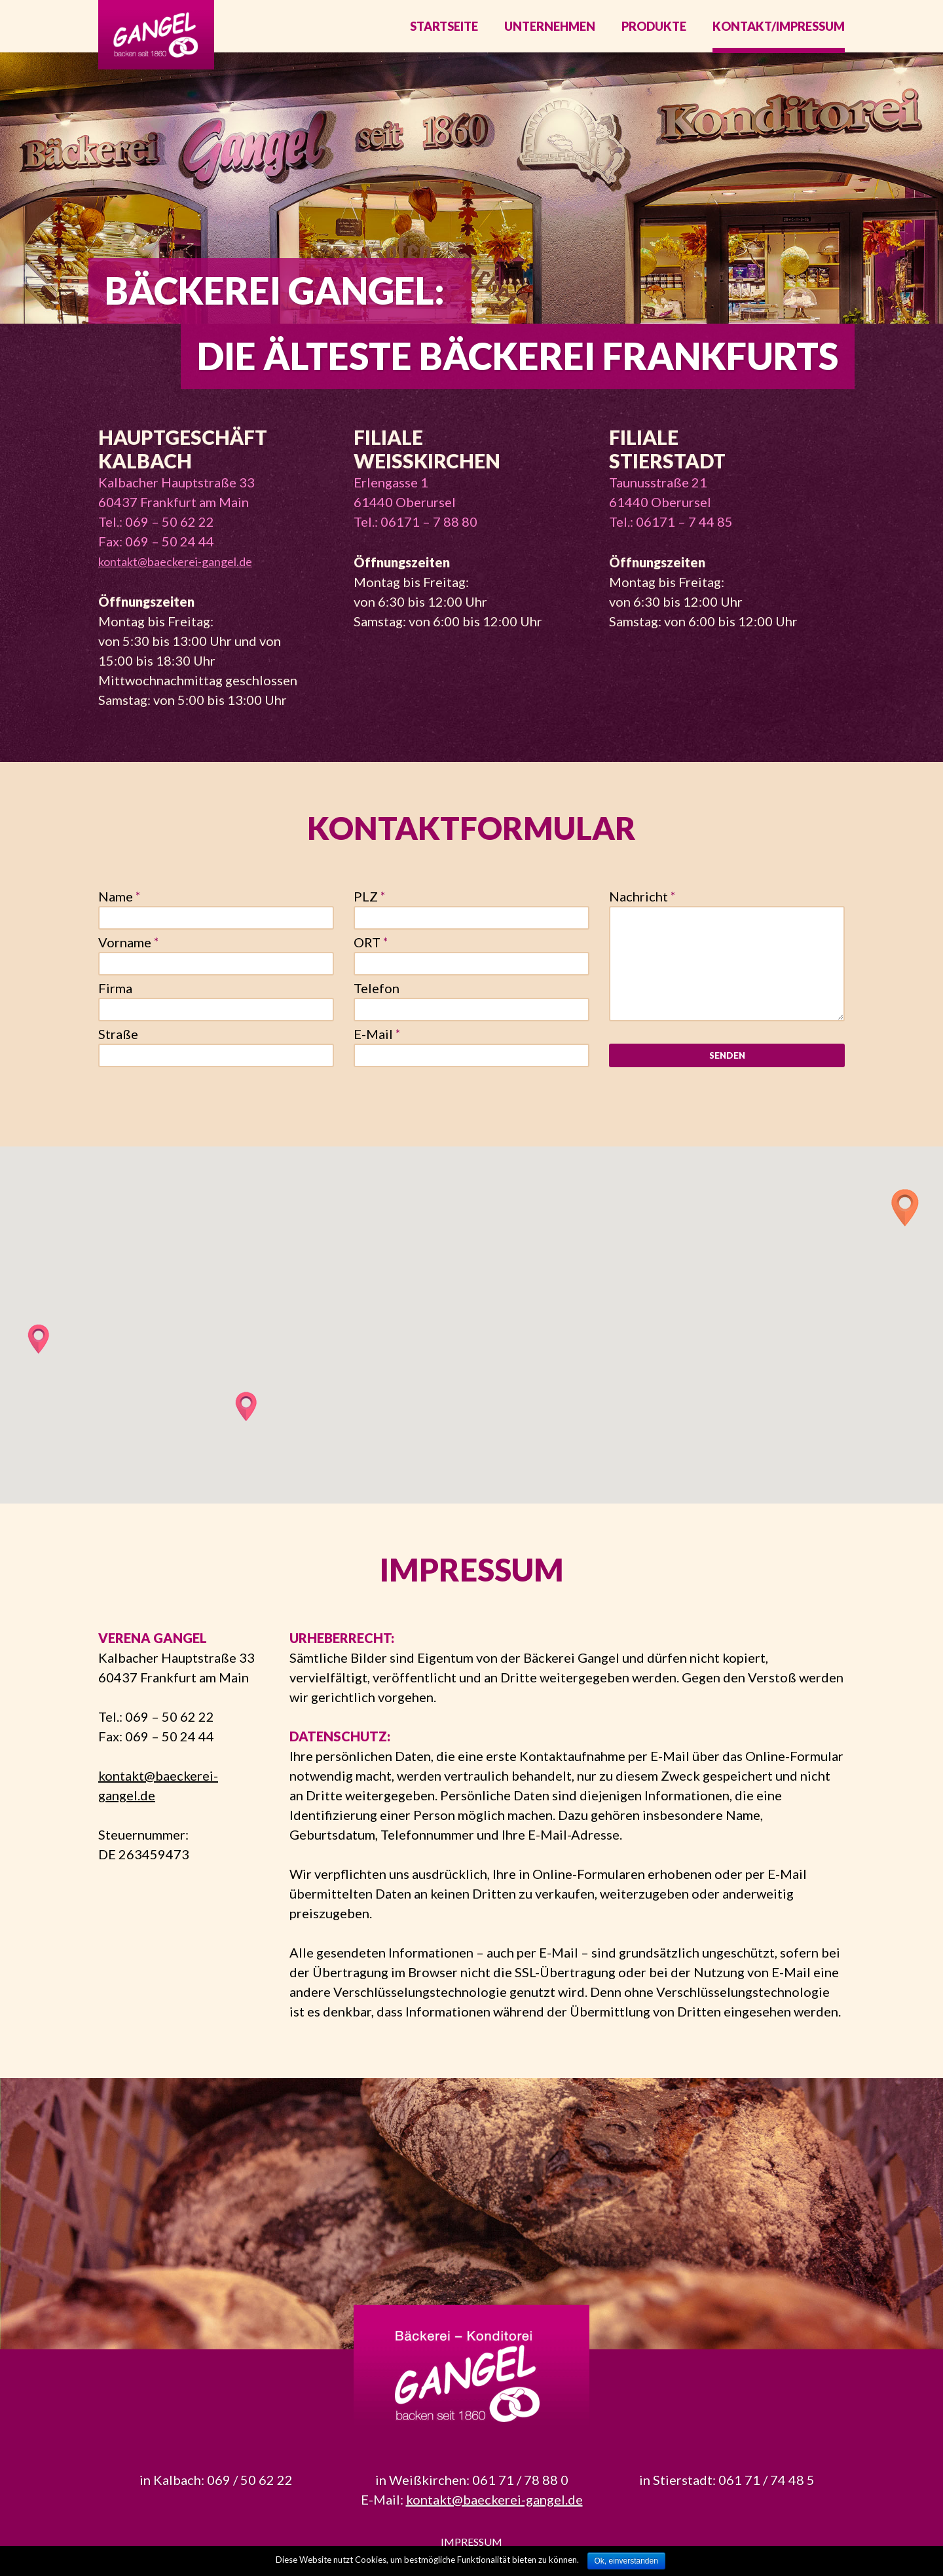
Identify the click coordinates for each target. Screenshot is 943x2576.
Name (119, 909)
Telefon (376, 1001)
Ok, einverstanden (626, 2561)
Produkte (653, 32)
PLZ (369, 909)
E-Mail (377, 1047)
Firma (115, 1001)
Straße (118, 1047)
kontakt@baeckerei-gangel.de (175, 574)
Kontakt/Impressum (778, 32)
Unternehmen (549, 32)
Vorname (128, 955)
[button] (904, 1221)
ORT (371, 955)
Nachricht (642, 909)
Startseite (444, 32)
